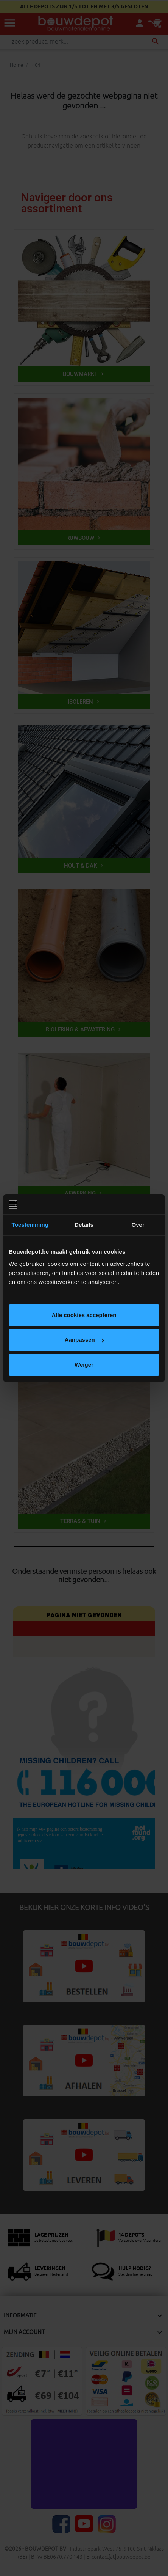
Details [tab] (84, 1224)
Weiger (84, 1364)
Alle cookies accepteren (84, 1315)
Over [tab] (138, 1224)
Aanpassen (84, 1339)
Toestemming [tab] (30, 1224)
